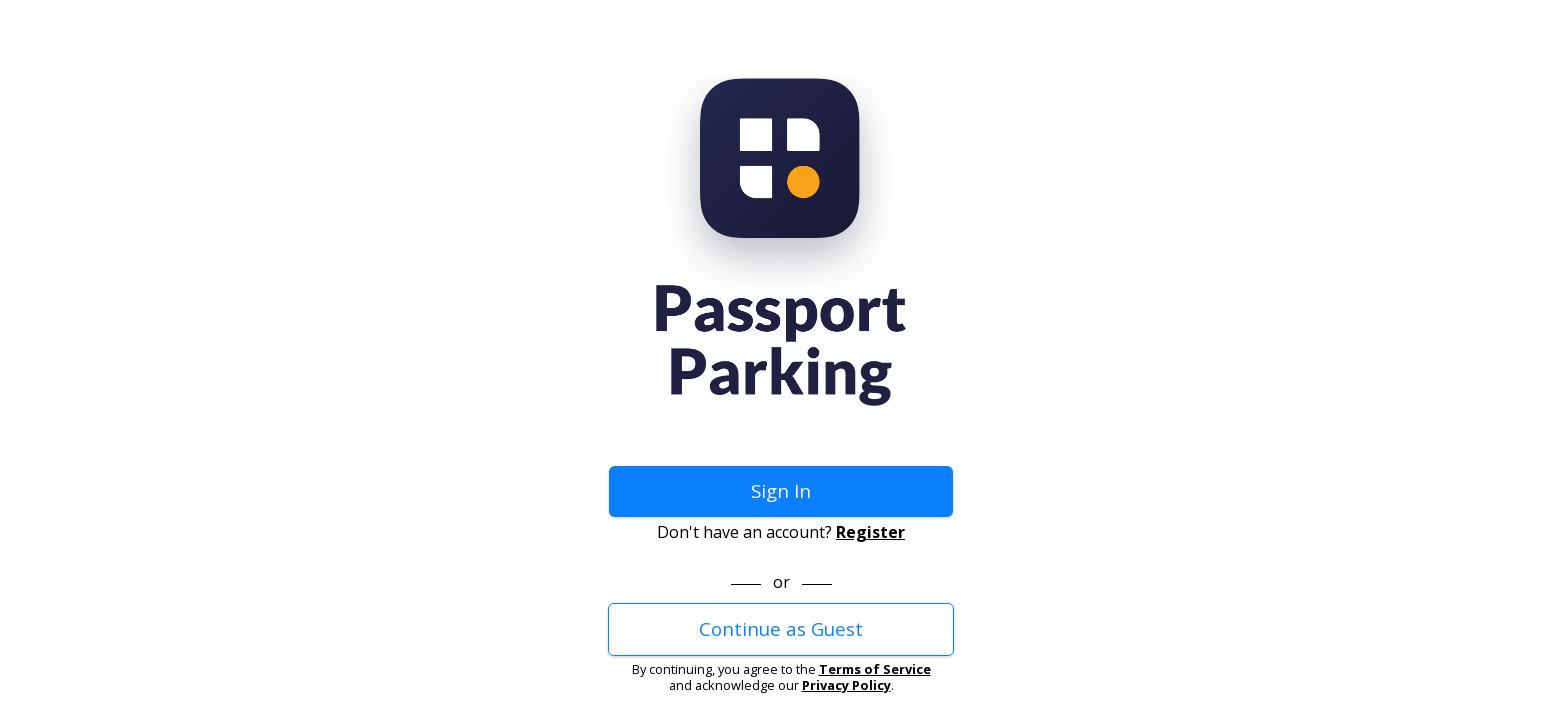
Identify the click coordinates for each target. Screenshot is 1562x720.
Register (870, 532)
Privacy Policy (846, 685)
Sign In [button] (781, 490)
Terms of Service (875, 669)
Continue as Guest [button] (781, 628)
